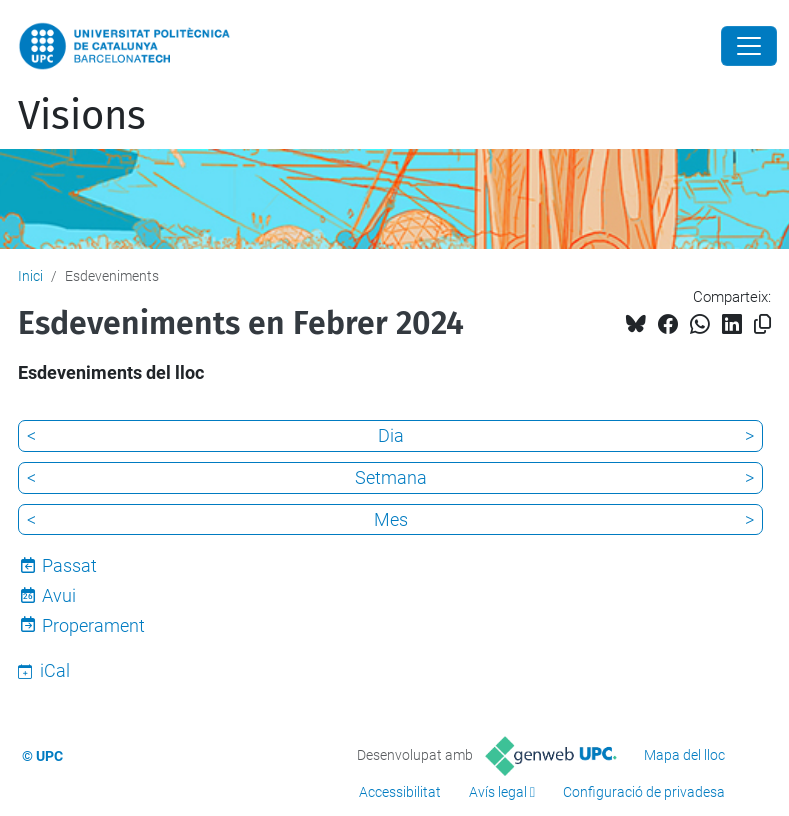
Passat (69, 565)
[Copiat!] (762, 324)
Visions (82, 116)
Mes (391, 519)
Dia (391, 435)
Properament (93, 625)
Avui (59, 595)
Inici (30, 276)
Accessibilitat (400, 792)
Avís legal (498, 792)
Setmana (391, 477)
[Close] (749, 46)
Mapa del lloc (684, 755)
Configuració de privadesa (644, 792)
